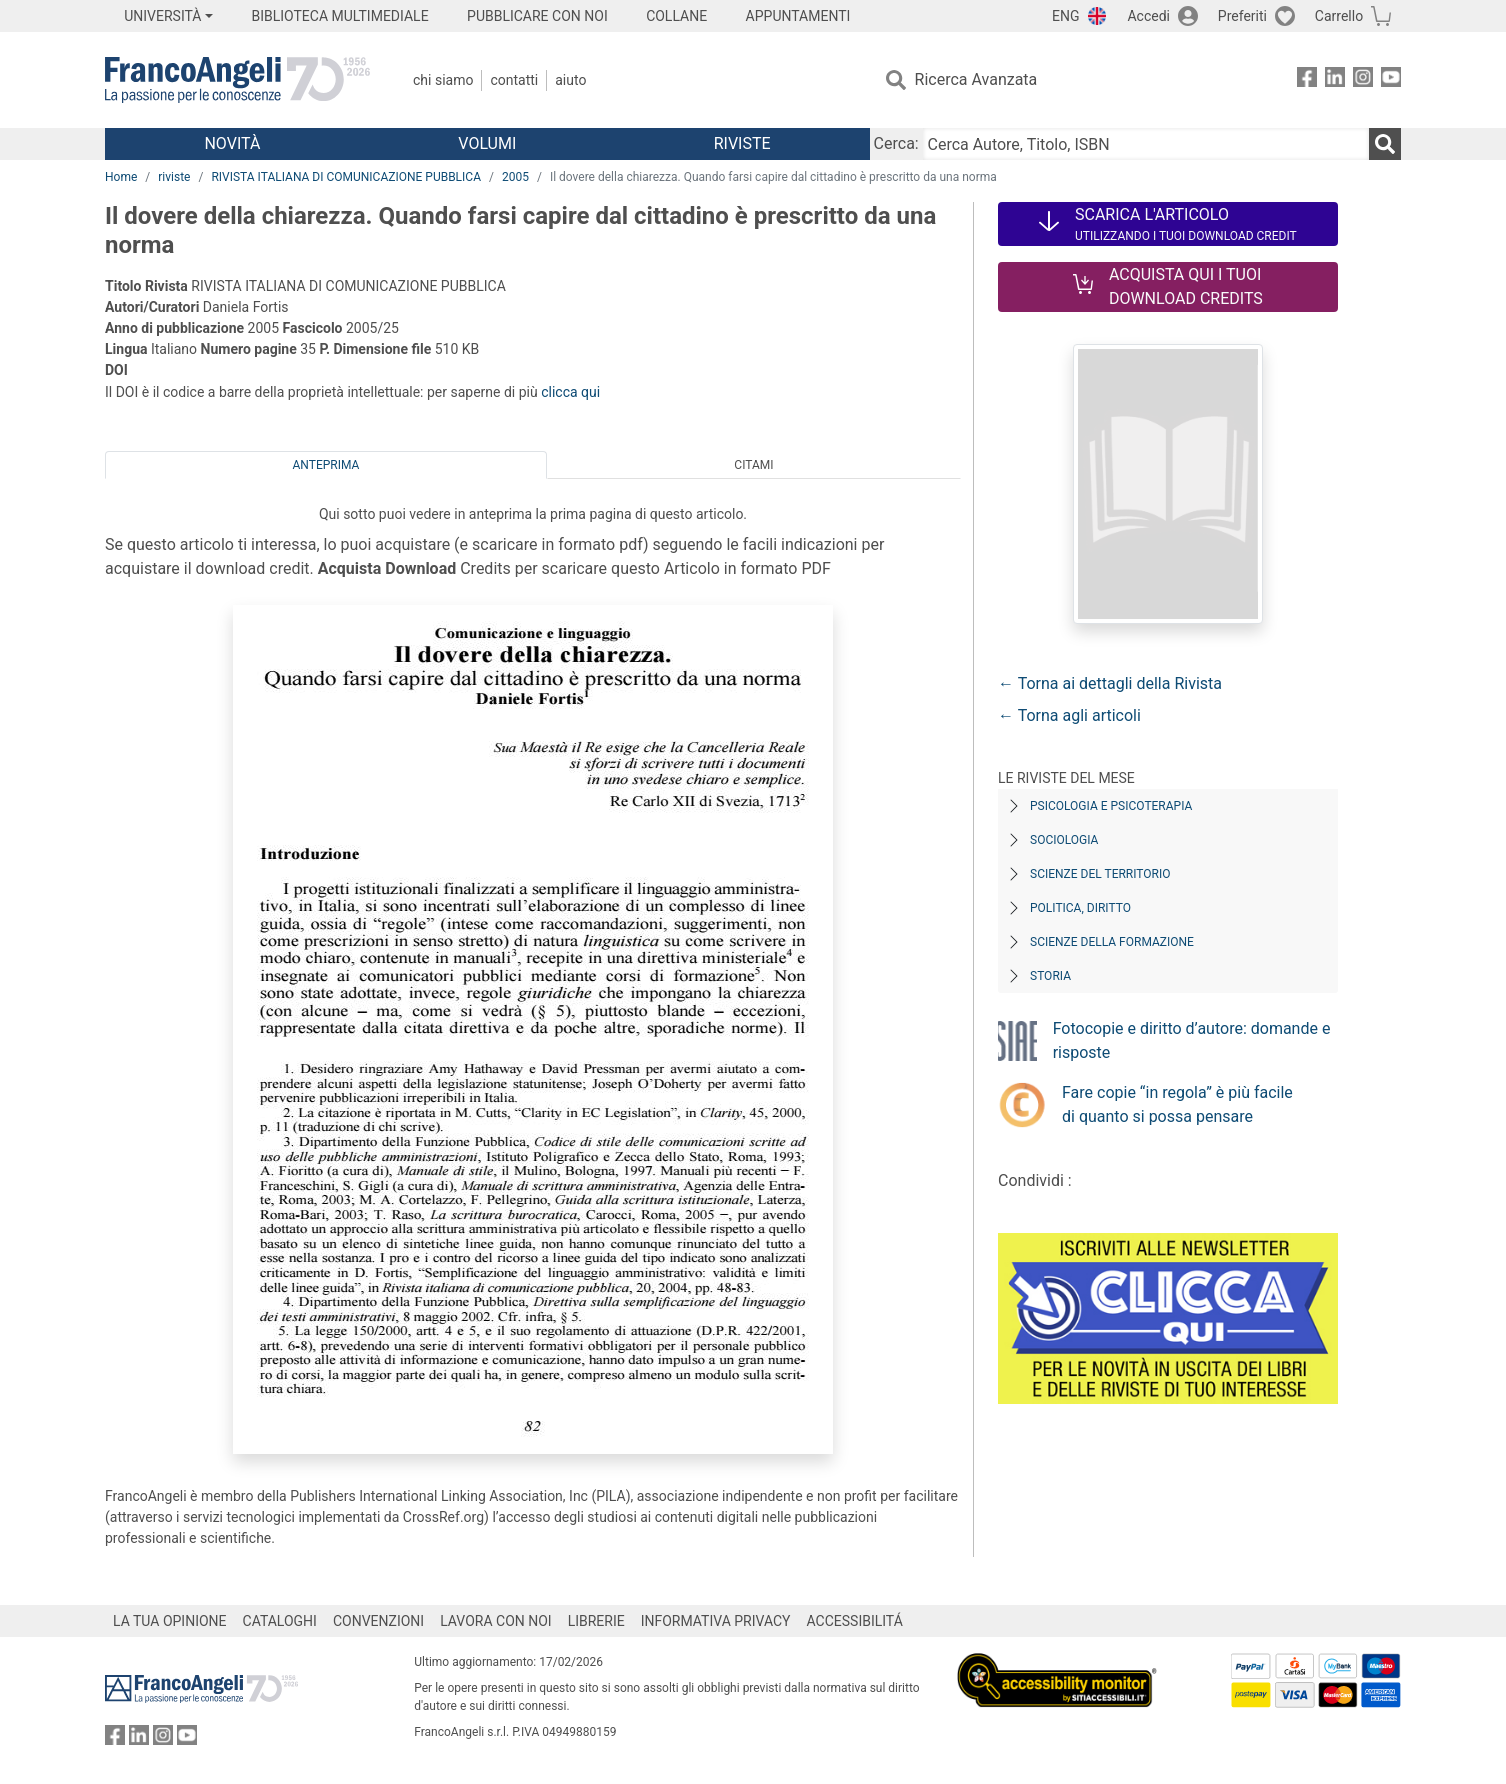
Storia (1050, 976)
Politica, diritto (1080, 908)
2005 (515, 177)
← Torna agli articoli (1069, 715)
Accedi (1148, 16)
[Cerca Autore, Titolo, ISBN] (1146, 144)
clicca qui (570, 392)
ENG (1065, 16)
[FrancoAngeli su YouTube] (1391, 80)
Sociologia (1064, 840)
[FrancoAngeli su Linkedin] (1335, 80)
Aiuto (570, 80)
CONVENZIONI (378, 1621)
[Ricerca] (1385, 144)
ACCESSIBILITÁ (855, 1621)
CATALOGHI (280, 1621)
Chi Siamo (443, 80)
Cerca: (896, 143)
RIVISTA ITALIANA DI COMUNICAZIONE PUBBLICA (346, 177)
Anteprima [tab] (326, 465)
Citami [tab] (753, 465)
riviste (174, 177)
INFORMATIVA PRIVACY (716, 1621)
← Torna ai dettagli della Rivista (1110, 683)
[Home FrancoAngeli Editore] (237, 80)
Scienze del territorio (1100, 874)
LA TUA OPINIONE (170, 1621)
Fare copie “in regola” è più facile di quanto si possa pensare (1177, 1104)
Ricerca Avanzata (976, 79)
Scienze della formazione (1112, 942)
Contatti (514, 80)
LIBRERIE (596, 1621)
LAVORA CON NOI (496, 1621)
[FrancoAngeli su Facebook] (1307, 80)
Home (121, 177)
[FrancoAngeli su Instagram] (1363, 80)
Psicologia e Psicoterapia (1111, 806)
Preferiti (1242, 16)
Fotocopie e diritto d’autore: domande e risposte (1192, 1040)
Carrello (1339, 16)
